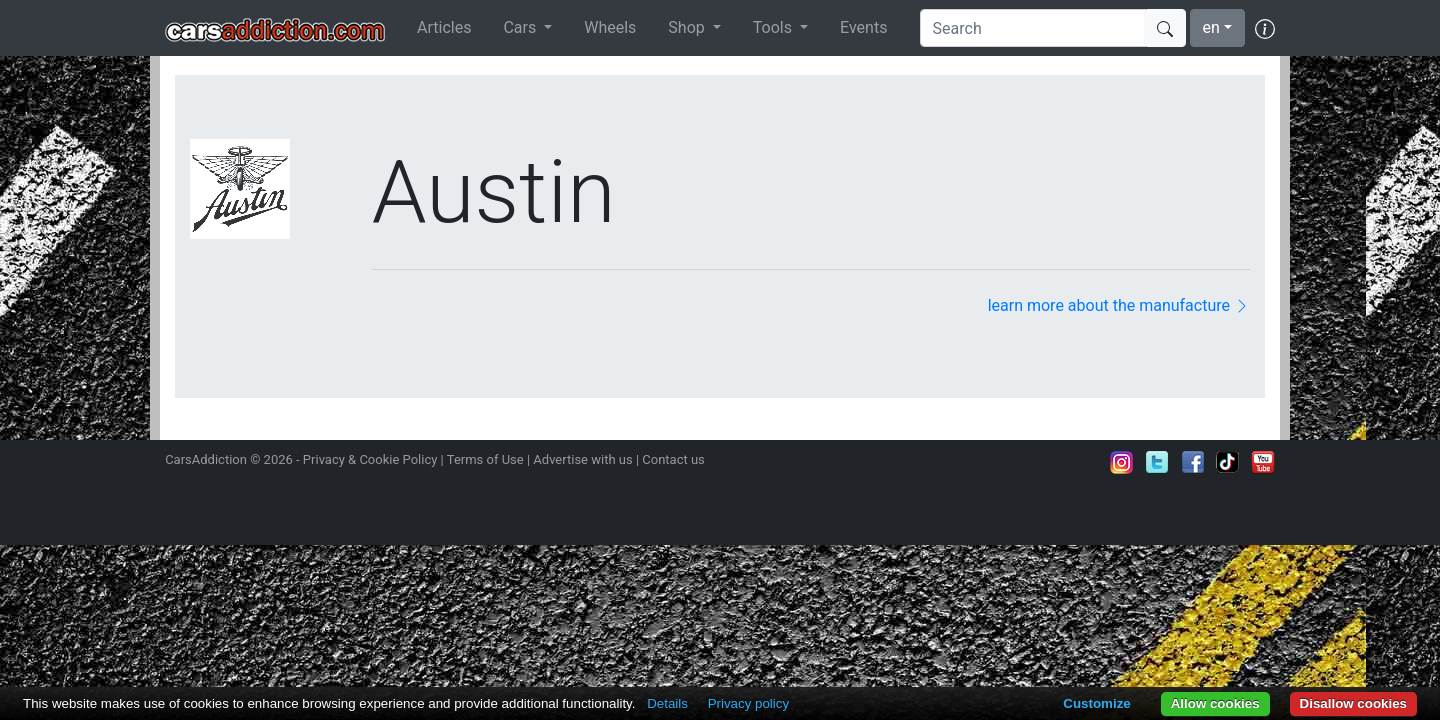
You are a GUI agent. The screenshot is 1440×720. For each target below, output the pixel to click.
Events (863, 27)
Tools (774, 27)
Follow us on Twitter (1157, 462)
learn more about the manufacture (1119, 305)
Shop (688, 27)
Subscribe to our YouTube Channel (1263, 462)
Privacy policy (748, 703)
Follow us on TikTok (1228, 462)
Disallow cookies (1353, 703)
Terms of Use (485, 459)
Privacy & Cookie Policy (370, 459)
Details (667, 703)
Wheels (610, 27)
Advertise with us (582, 459)
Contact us (673, 459)
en (1211, 27)
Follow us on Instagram (1122, 462)
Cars (521, 27)
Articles (444, 27)
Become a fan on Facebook (1193, 462)
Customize (1096, 703)
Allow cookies (1215, 703)
